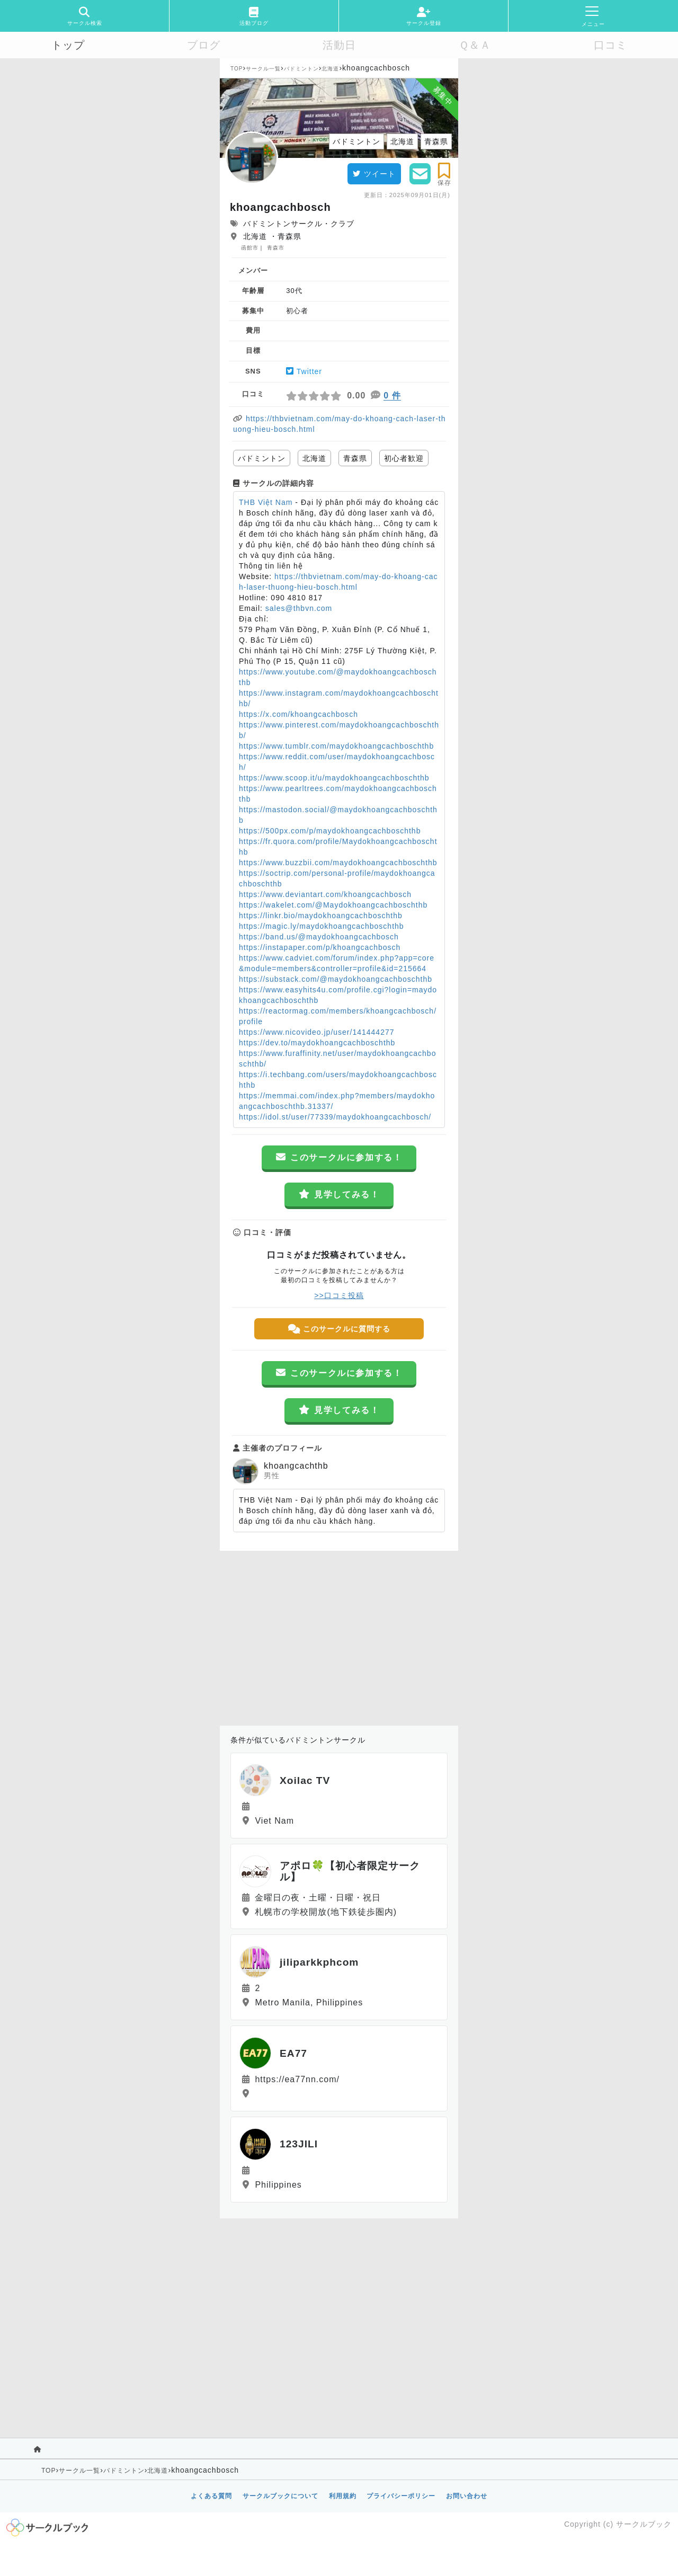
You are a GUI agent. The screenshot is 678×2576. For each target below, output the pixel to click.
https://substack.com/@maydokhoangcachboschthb (335, 979)
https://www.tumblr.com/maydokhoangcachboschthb (336, 746)
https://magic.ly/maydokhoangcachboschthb (321, 926)
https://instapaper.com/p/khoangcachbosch (319, 947)
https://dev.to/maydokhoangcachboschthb (317, 1042)
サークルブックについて (280, 2496)
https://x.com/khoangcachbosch (298, 714)
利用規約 (342, 2496)
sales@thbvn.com (298, 608)
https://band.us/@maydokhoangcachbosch (319, 936)
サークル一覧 (263, 69)
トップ (68, 45)
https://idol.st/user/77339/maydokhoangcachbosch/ (335, 1117)
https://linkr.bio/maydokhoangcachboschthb (321, 915)
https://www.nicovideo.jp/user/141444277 (317, 1032)
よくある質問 (211, 2496)
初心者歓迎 (404, 458)
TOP (236, 69)
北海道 (330, 69)
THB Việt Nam (265, 502)
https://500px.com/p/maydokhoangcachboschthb (330, 831)
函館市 (249, 248)
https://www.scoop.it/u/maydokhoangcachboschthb (334, 778)
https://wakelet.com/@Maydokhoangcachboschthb (333, 905)
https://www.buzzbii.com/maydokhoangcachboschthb (338, 862)
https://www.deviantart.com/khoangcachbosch (325, 894)
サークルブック (644, 2524)
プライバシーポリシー (401, 2496)
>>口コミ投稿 (338, 1295)
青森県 (355, 458)
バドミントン (301, 69)
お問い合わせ (466, 2496)
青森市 (275, 248)
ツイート (374, 174)
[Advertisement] (339, 1635)
